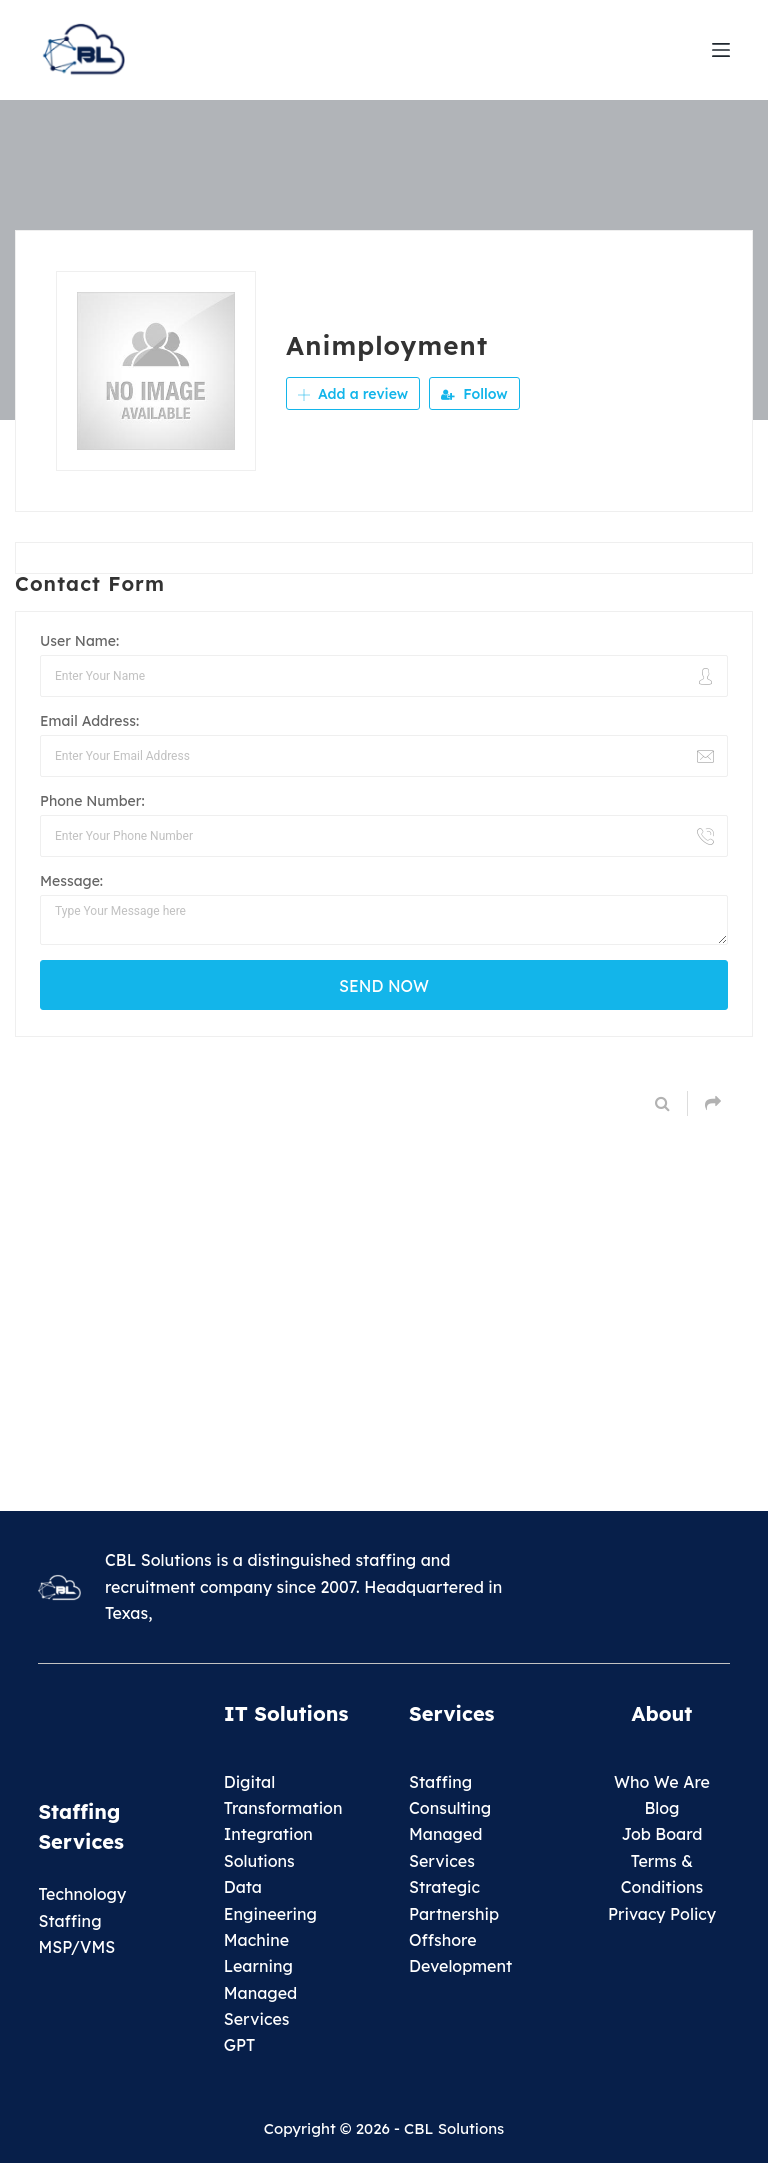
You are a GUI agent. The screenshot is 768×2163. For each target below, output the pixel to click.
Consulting (450, 1808)
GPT (240, 2045)
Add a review (353, 394)
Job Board (661, 1834)
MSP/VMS (76, 1947)
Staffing (440, 1782)
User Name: (79, 641)
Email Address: (89, 721)
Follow (474, 394)
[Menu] (721, 50)
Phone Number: (92, 801)
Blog (661, 1808)
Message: (71, 881)
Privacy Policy (662, 1914)
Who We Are (662, 1782)
